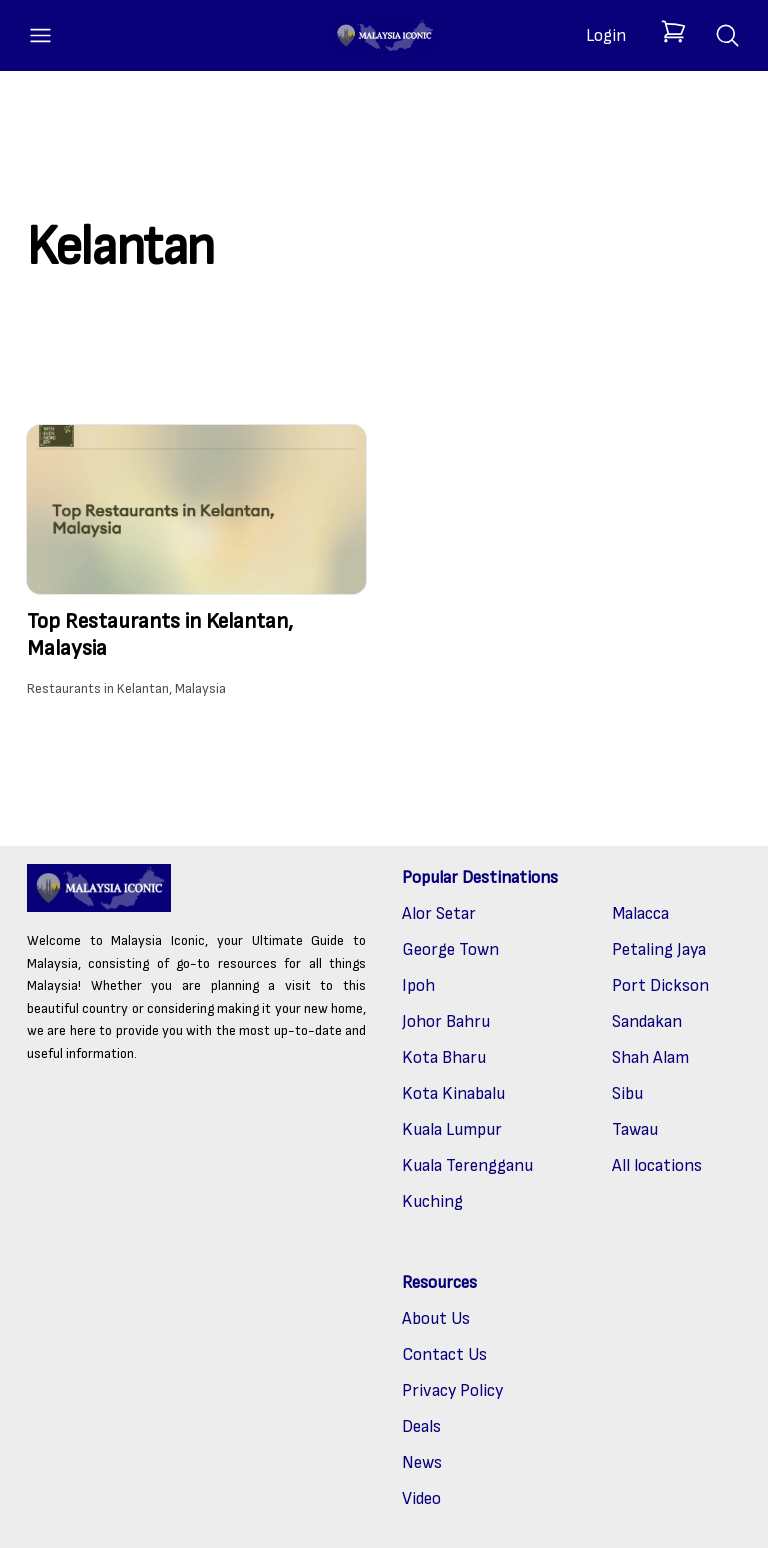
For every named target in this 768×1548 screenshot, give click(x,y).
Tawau (635, 1129)
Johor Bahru (446, 1021)
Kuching (432, 1201)
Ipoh (418, 985)
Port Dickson (660, 985)
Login (606, 35)
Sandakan (647, 1021)
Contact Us (444, 1354)
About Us (436, 1318)
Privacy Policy (452, 1390)
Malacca (640, 913)
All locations (657, 1165)
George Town (450, 949)
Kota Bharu (444, 1057)
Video (421, 1498)
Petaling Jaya (659, 949)
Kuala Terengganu (467, 1165)
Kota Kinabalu (453, 1093)
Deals (421, 1426)
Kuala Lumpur (452, 1129)
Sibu (627, 1093)
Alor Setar (439, 913)
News (422, 1462)
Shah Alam (650, 1057)
